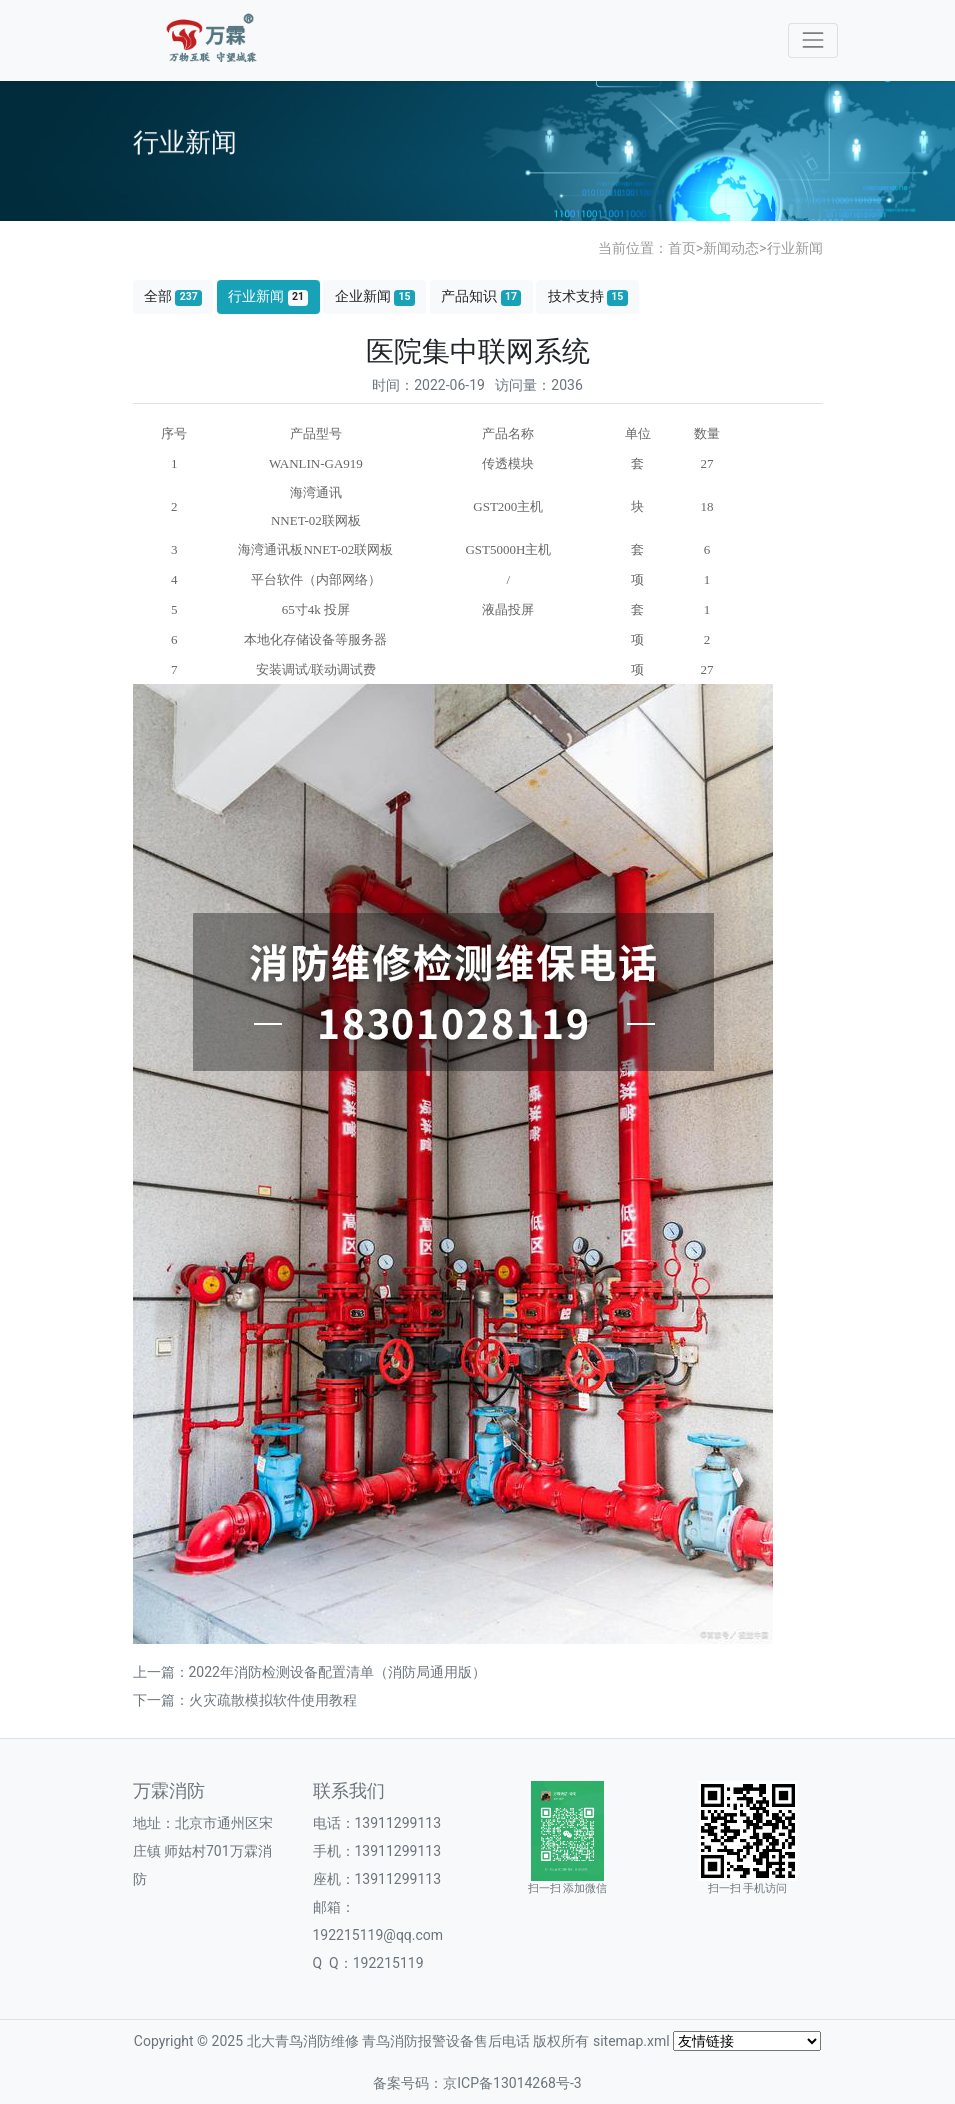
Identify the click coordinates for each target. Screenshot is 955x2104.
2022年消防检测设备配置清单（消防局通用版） (337, 1672)
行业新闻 (795, 248)
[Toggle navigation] (812, 40)
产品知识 (481, 296)
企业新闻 (375, 296)
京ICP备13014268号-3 (512, 2083)
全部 (173, 296)
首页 (682, 248)
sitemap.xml (631, 2041)
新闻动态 (731, 248)
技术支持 (588, 296)
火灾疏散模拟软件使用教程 (273, 1700)
